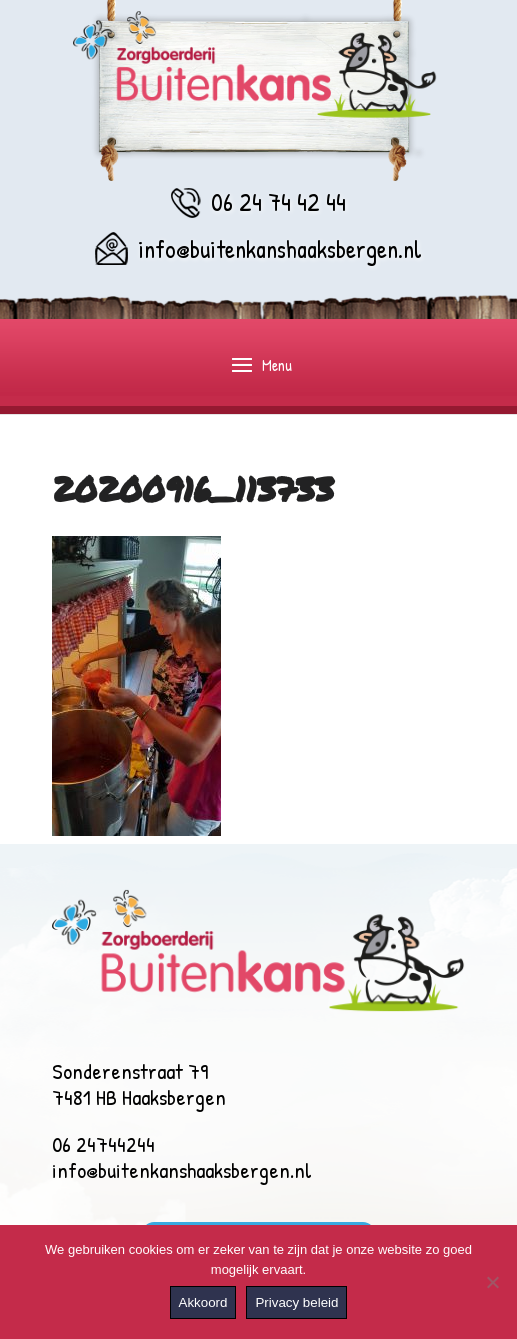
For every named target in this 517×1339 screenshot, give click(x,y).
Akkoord (203, 1302)
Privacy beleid (296, 1302)
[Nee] (492, 1282)
